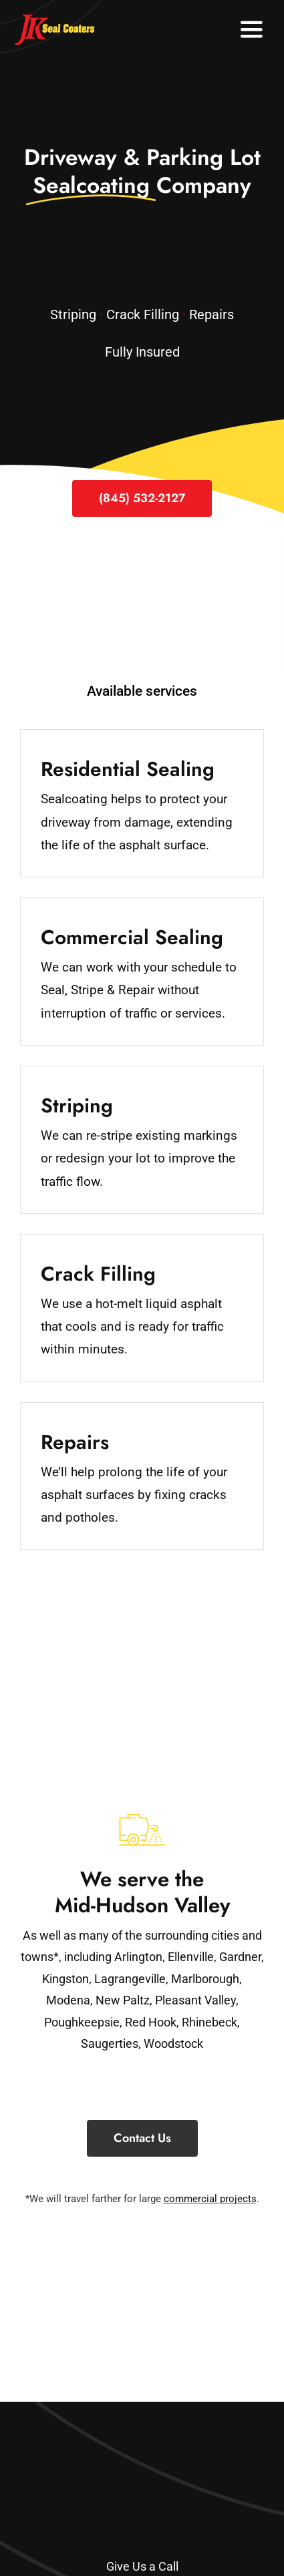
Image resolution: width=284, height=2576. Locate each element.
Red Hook (150, 2022)
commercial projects (210, 2199)
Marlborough (205, 1979)
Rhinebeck (209, 2022)
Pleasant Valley (195, 2000)
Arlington (138, 1957)
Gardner (240, 1957)
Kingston (65, 1979)
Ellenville (191, 1957)
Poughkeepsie (82, 2022)
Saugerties (109, 2043)
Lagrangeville (130, 1979)
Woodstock (173, 2043)
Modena (68, 2000)
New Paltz (123, 2000)
